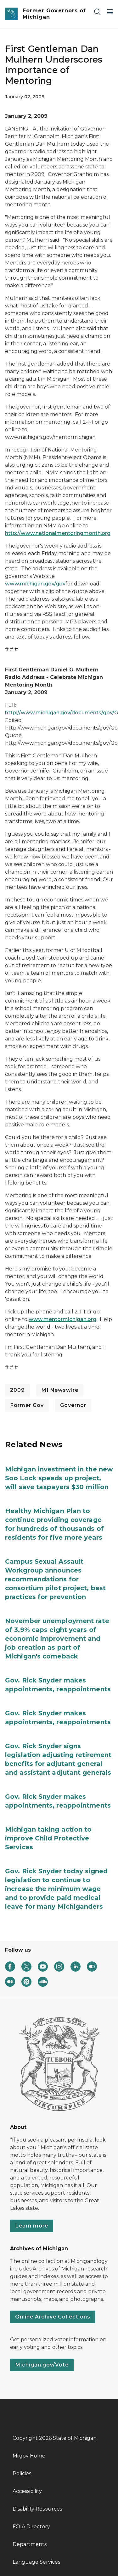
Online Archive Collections (52, 2317)
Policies (22, 2473)
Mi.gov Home (29, 2456)
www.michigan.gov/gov (35, 584)
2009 (17, 1390)
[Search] (97, 11)
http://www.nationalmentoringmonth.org (57, 533)
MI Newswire (59, 1390)
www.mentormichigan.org (62, 1319)
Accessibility (27, 2491)
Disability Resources (37, 2509)
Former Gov (27, 1405)
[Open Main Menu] (110, 11)
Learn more (31, 2226)
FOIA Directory (31, 2527)
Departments (30, 2544)
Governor (73, 1405)
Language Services (36, 2562)
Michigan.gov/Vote (42, 2365)
